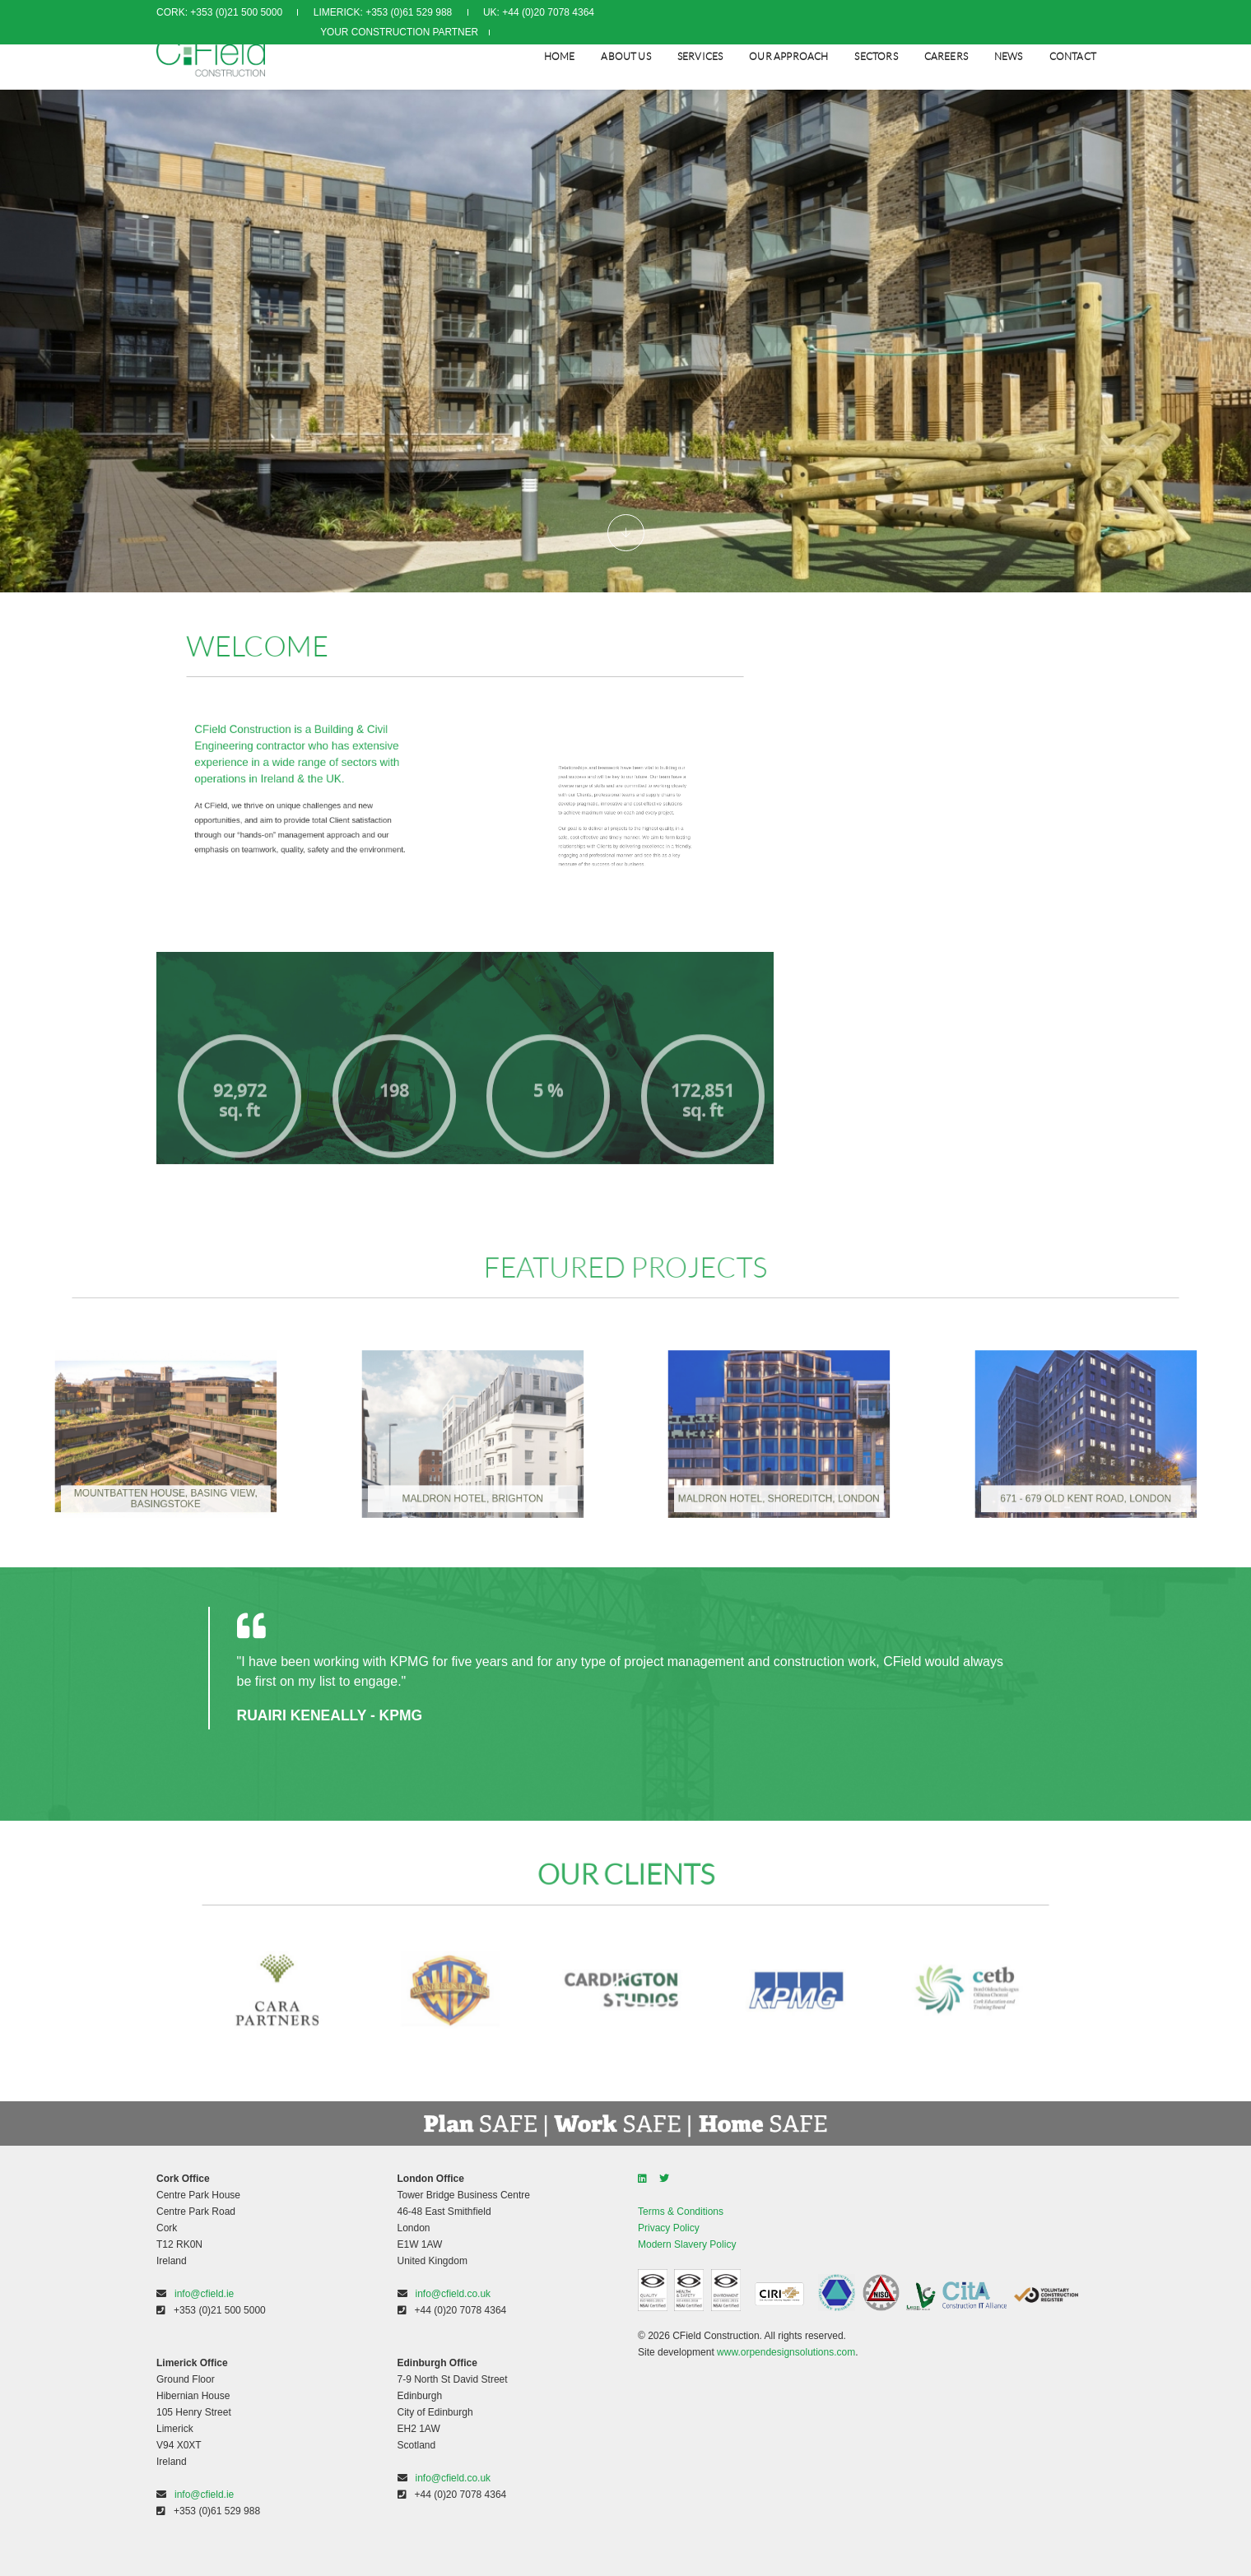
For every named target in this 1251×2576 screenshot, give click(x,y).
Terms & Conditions (680, 2211)
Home (558, 54)
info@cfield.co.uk (453, 2294)
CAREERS (944, 54)
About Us (624, 54)
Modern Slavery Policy (687, 2244)
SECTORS (874, 54)
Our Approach (786, 54)
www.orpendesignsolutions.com (786, 2352)
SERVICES (698, 54)
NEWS (1007, 54)
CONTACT (1071, 54)
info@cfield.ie (204, 2294)
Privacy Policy (669, 2228)
